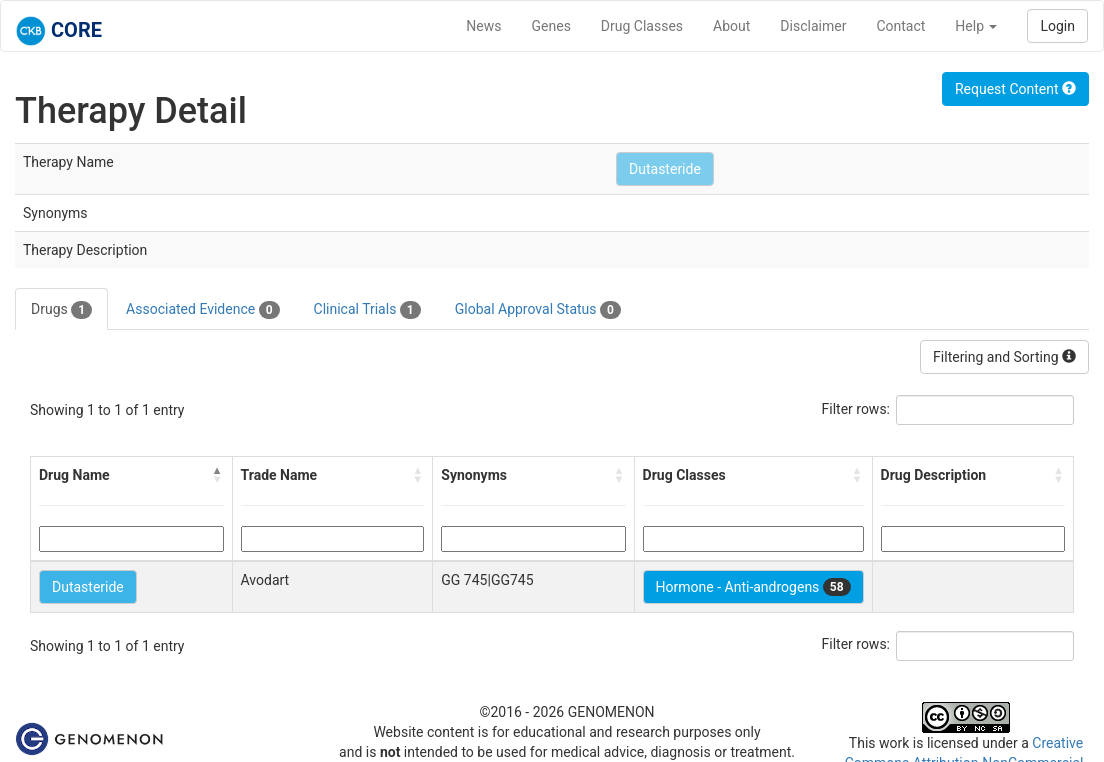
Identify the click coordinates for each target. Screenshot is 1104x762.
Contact (900, 26)
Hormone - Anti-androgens (753, 587)
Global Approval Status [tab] (538, 310)
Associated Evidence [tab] (202, 310)
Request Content (1015, 89)
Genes (551, 26)
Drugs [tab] (61, 310)
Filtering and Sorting (1004, 357)
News (483, 26)
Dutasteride (665, 169)
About (731, 26)
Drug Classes (642, 26)
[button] (218, 475)
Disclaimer (813, 26)
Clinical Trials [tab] (367, 310)
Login (1057, 26)
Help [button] (976, 26)
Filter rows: (856, 409)
